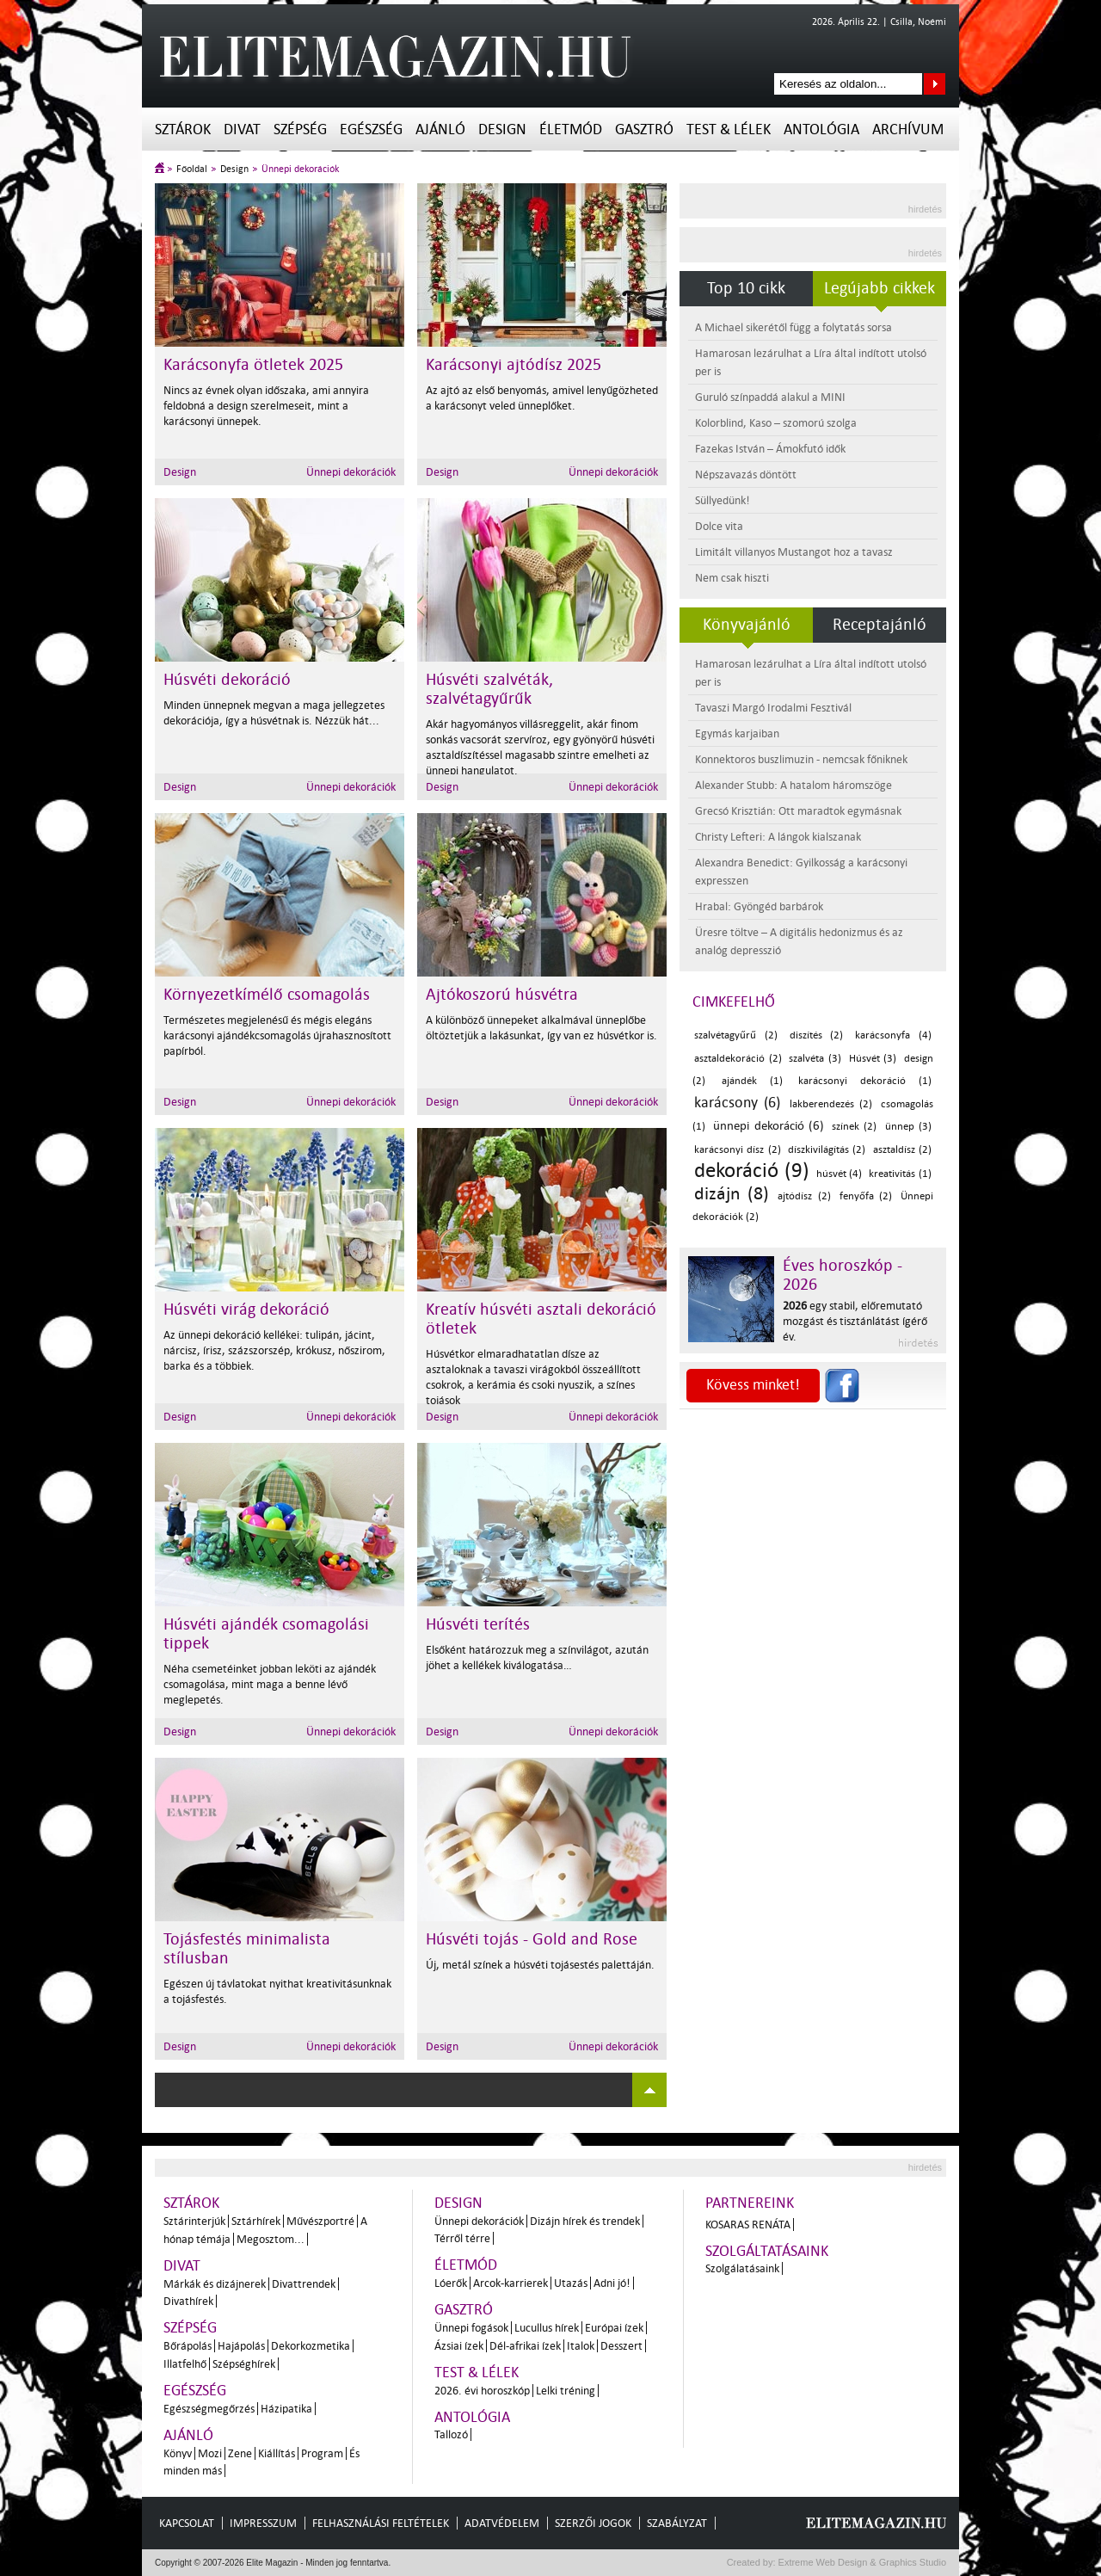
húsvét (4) (839, 1174)
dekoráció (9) (751, 1170)
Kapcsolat (186, 2523)
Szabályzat (677, 2523)
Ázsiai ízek (458, 2345)
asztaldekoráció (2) (738, 1058)
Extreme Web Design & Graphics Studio (861, 2562)
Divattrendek (303, 2283)
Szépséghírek (243, 2363)
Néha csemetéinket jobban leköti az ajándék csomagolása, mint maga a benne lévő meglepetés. (269, 1684)
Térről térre (462, 2238)
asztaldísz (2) (902, 1150)
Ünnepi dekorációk (300, 169)
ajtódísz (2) (804, 1196)
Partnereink (749, 2203)
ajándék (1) (752, 1081)
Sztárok (183, 129)
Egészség (371, 129)
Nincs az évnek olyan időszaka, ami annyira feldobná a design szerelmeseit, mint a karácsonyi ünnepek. (266, 406)
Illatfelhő (184, 2363)
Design (502, 129)
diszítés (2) (817, 1035)
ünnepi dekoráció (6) (768, 1126)
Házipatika (286, 2408)
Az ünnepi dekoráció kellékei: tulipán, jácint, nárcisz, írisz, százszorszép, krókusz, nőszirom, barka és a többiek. (274, 1350)
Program (322, 2453)
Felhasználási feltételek (380, 2523)
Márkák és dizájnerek (214, 2283)
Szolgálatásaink (742, 2268)
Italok (580, 2345)
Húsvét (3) (873, 1058)
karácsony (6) (737, 1102)
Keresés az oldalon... (934, 84)
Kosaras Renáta (747, 2224)
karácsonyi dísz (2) (737, 1150)
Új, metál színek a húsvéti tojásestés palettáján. (540, 1964)
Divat (242, 129)
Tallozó (451, 2434)
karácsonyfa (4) (893, 1035)
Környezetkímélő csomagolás (266, 994)
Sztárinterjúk (194, 2221)
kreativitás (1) (900, 1174)
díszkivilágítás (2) (826, 1150)
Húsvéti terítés (478, 1624)
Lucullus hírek (546, 2327)
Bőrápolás (187, 2345)
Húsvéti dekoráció (227, 679)
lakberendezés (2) (831, 1104)
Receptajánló (879, 624)
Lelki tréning (565, 2390)
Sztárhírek (255, 2221)
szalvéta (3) (815, 1058)
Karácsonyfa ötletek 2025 (253, 364)
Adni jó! (612, 2283)
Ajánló (440, 129)
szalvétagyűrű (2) (736, 1035)
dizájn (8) (731, 1193)
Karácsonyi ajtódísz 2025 (513, 364)
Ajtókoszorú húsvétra (502, 994)
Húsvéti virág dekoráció (246, 1309)
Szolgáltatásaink (766, 2251)
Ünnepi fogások (471, 2327)
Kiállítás (276, 2453)
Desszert (621, 2345)
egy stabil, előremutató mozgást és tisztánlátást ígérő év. (855, 1321)
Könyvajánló (746, 624)
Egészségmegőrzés (209, 2408)
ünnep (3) (908, 1126)
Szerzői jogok (593, 2523)
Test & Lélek (728, 129)
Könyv (177, 2453)
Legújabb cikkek (879, 288)
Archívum (908, 129)
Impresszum (263, 2523)
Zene (240, 2453)
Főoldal (191, 169)
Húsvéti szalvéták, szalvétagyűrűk (489, 689)
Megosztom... (270, 2239)
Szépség (300, 129)
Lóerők (450, 2283)
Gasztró (644, 129)
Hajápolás (241, 2345)
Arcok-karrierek (510, 2283)
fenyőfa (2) (866, 1196)
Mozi (210, 2453)
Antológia (821, 129)
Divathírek (188, 2301)
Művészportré (320, 2221)
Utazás (570, 2283)
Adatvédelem (501, 2523)
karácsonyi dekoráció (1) (865, 1081)
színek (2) (854, 1126)
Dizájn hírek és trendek (585, 2221)
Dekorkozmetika (310, 2345)
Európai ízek (614, 2327)
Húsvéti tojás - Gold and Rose (531, 1939)
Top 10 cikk (746, 288)
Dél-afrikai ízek (525, 2345)
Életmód (570, 129)
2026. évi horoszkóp (482, 2390)
